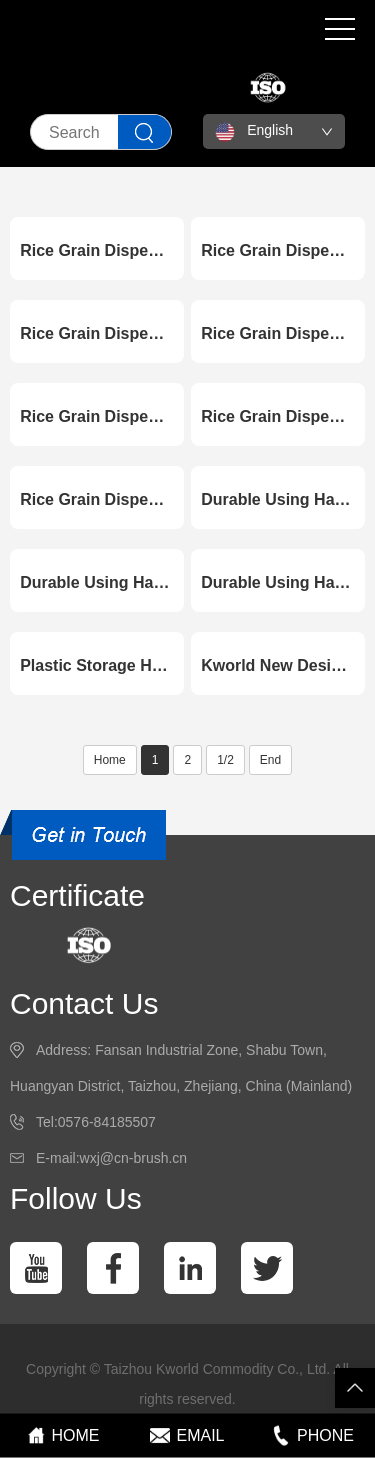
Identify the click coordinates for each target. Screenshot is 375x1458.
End (270, 760)
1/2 (225, 760)
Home (110, 760)
